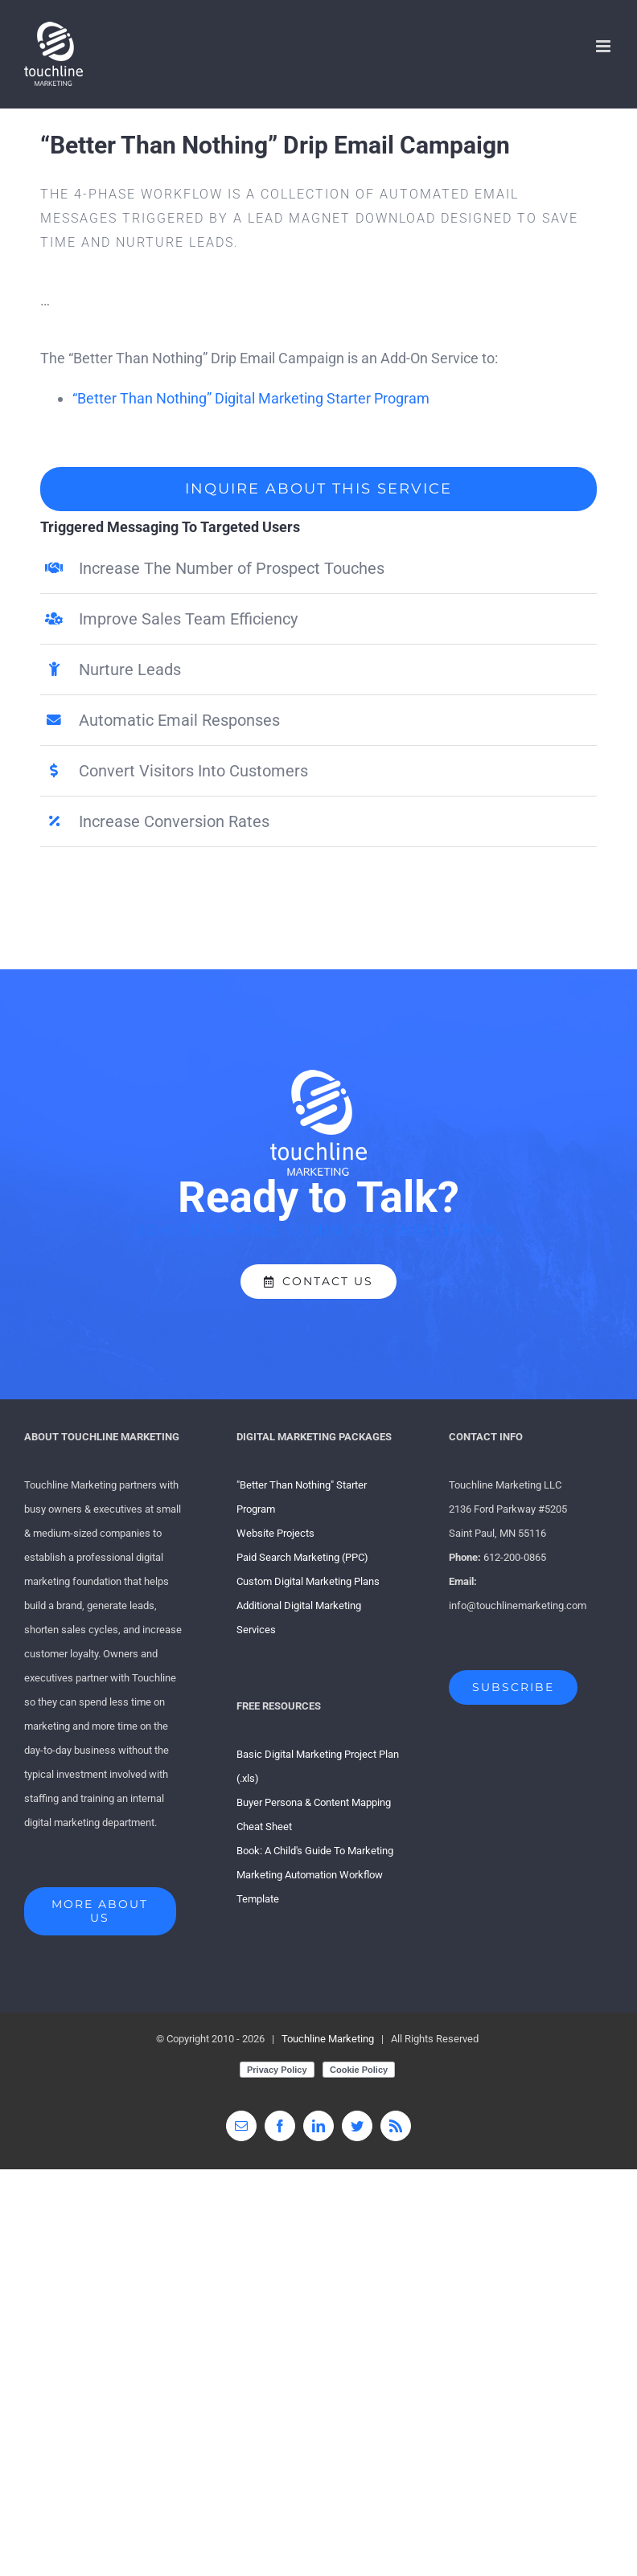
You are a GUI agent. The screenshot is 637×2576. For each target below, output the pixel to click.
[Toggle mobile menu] (604, 46)
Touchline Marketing (328, 2039)
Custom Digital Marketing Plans (308, 1581)
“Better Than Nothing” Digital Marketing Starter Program (250, 398)
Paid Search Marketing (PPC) (302, 1557)
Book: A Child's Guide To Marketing (314, 1851)
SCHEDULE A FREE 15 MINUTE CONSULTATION (318, 1230)
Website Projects (275, 1533)
